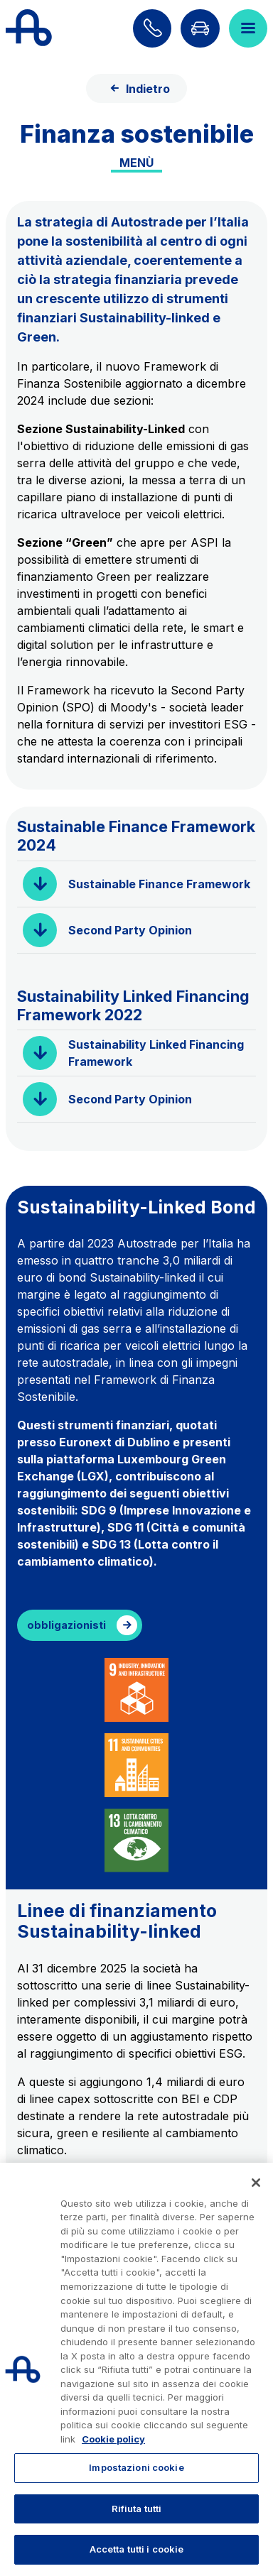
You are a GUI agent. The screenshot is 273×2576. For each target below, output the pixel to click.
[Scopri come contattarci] (152, 28)
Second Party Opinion (130, 930)
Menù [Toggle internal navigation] (136, 162)
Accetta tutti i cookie (137, 2549)
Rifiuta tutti (137, 2508)
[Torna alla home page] (29, 28)
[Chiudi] (256, 2182)
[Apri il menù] (248, 28)
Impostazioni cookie (136, 2467)
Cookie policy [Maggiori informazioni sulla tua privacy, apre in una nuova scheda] (113, 2439)
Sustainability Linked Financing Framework (156, 1053)
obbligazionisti (66, 1625)
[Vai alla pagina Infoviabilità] (200, 28)
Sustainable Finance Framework (159, 884)
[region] (136, 2369)
